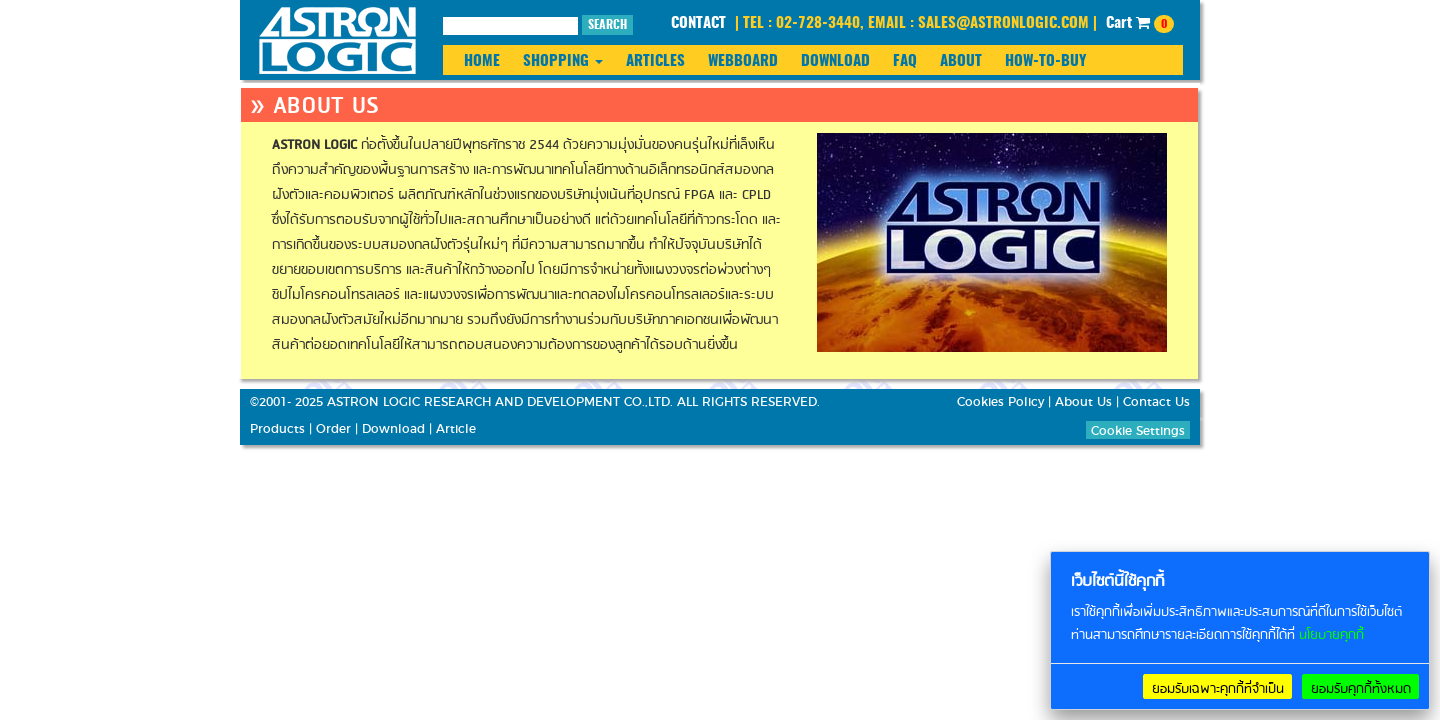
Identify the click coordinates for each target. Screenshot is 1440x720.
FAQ (905, 61)
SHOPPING (563, 61)
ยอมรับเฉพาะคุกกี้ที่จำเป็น (1218, 689)
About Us (1083, 402)
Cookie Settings (1138, 431)
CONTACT (698, 23)
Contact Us (1156, 402)
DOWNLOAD (835, 61)
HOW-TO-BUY (1045, 61)
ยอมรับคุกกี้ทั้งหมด (1361, 689)
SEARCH (607, 25)
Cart (1140, 24)
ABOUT (961, 61)
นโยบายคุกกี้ (1331, 635)
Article (456, 429)
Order (333, 429)
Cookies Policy (1000, 402)
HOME (482, 61)
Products (277, 429)
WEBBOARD (743, 61)
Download (393, 429)
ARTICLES (655, 61)
